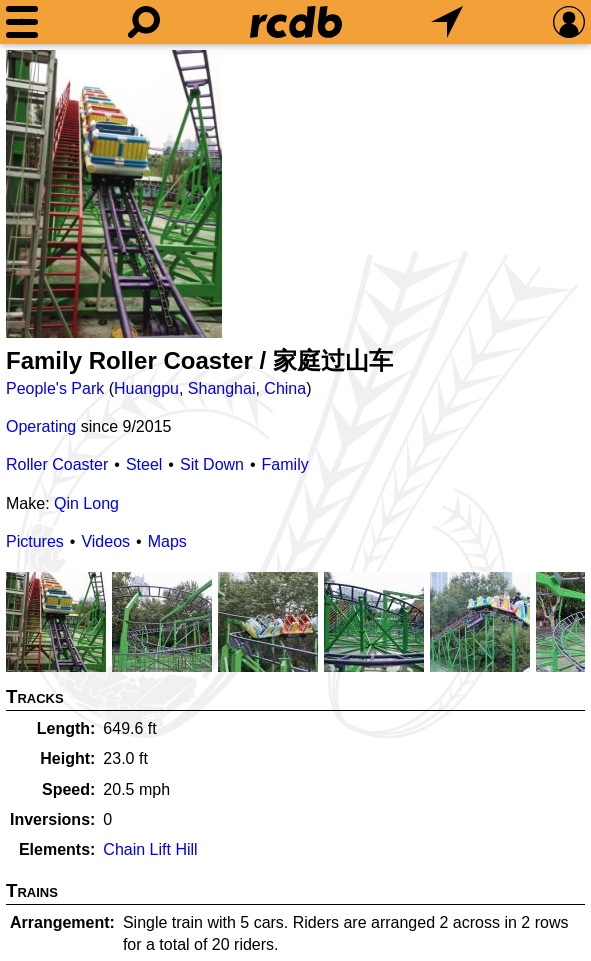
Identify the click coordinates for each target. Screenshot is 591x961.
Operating (41, 426)
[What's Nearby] (447, 22)
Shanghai (222, 388)
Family (285, 464)
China (285, 388)
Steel (144, 464)
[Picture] (114, 194)
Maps (167, 541)
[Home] (296, 22)
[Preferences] (569, 22)
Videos (105, 541)
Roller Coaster (57, 464)
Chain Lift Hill (150, 849)
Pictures (35, 541)
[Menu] (22, 22)
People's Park (55, 388)
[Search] (144, 22)
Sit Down (212, 464)
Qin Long (86, 503)
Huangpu (146, 388)
